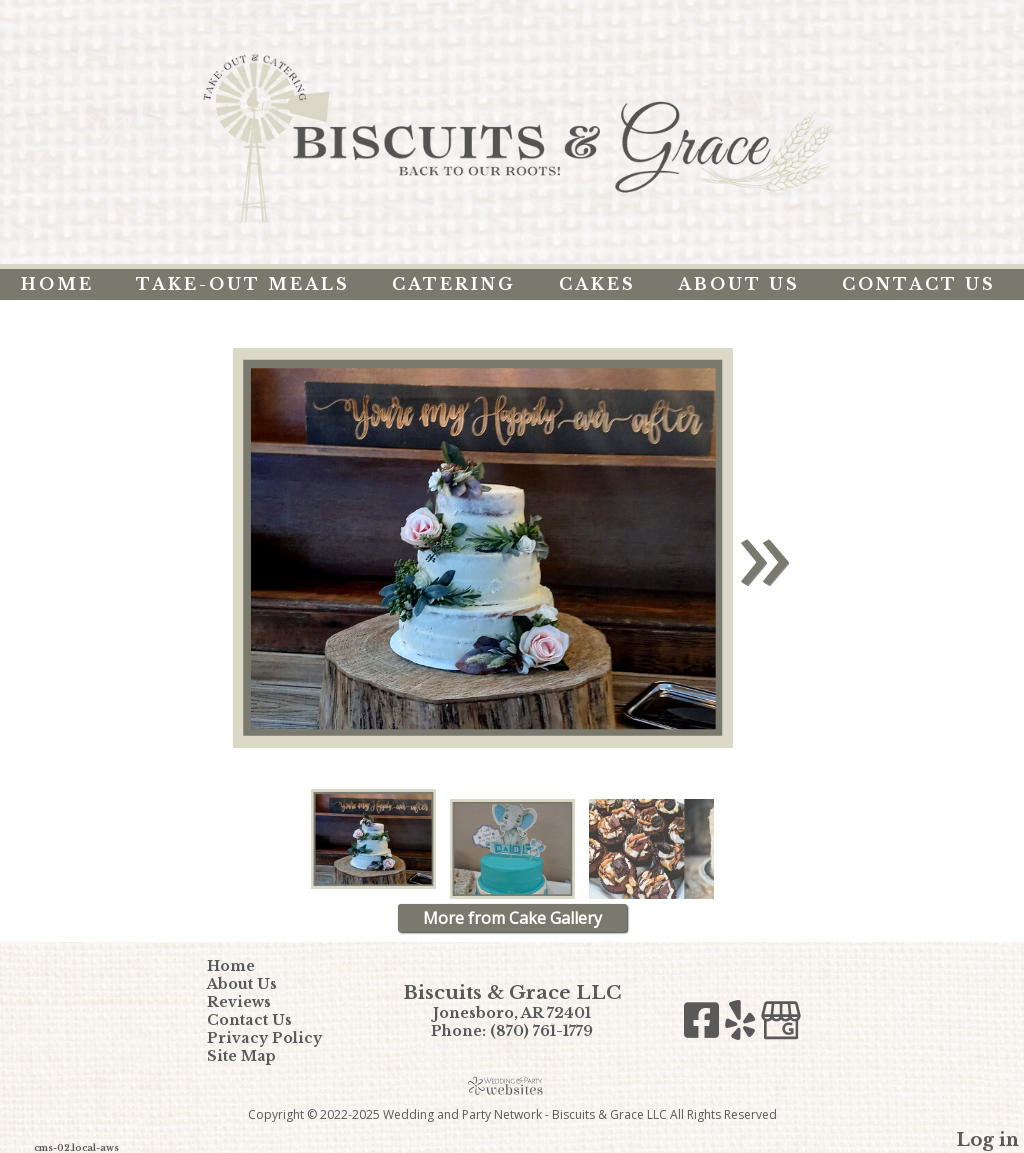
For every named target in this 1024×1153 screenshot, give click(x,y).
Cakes (597, 284)
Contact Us (919, 284)
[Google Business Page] (781, 1025)
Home (57, 284)
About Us (739, 284)
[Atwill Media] (512, 1085)
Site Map (256, 1056)
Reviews (254, 1002)
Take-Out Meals (243, 284)
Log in (987, 1140)
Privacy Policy (279, 1038)
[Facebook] (704, 1025)
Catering (454, 284)
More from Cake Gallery (512, 918)
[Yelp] (743, 1025)
